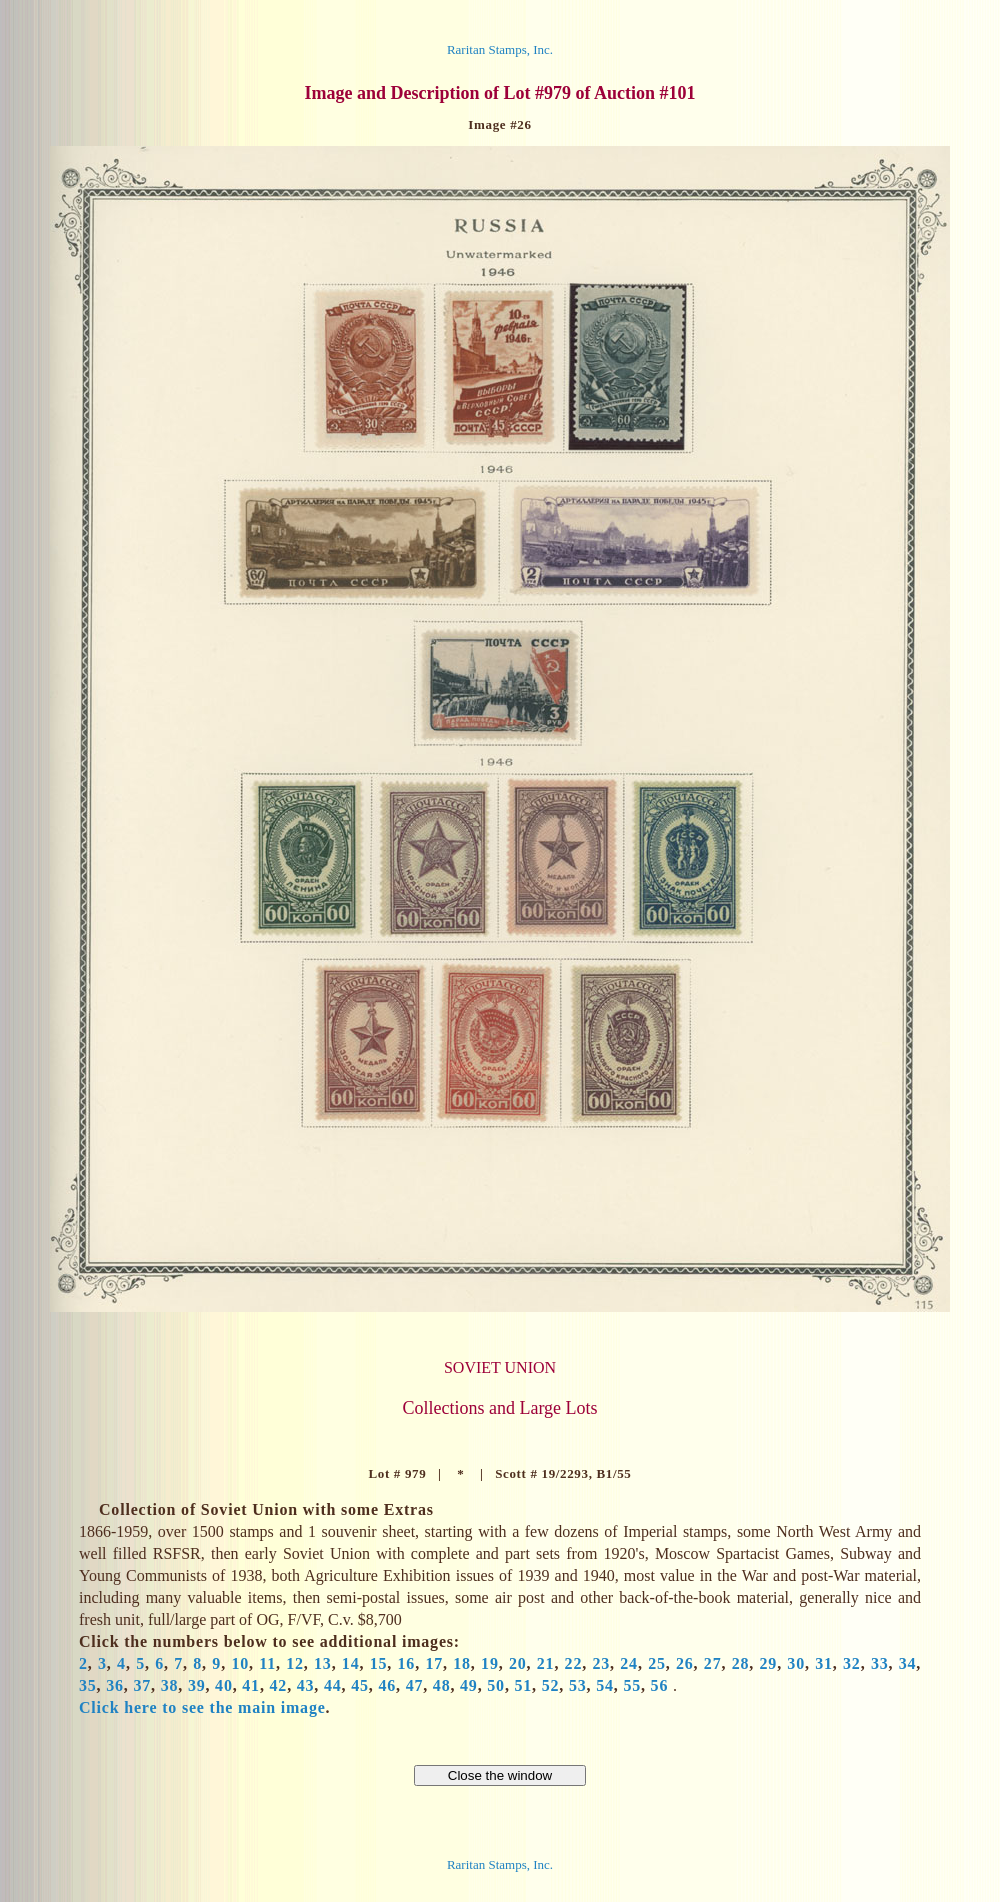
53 (578, 1685)
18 (462, 1663)
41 (251, 1685)
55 (632, 1685)
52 (551, 1685)
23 (601, 1663)
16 (407, 1663)
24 (629, 1663)
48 (442, 1685)
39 (197, 1685)
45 (360, 1685)
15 (379, 1663)
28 (741, 1663)
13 (323, 1663)
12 (295, 1663)
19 (490, 1663)
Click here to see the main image (202, 1707)
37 (142, 1685)
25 (657, 1663)
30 (796, 1663)
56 (660, 1685)
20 (518, 1663)
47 (415, 1685)
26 (685, 1663)
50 (496, 1685)
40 (224, 1685)
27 (713, 1663)
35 (88, 1685)
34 (908, 1663)
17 (434, 1663)
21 (546, 1663)
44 (333, 1685)
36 (115, 1685)
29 (769, 1663)
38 (170, 1685)
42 (279, 1685)
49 (469, 1685)
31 (824, 1663)
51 (524, 1685)
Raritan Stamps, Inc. (500, 49)
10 (240, 1663)
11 (267, 1663)
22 (574, 1663)
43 (306, 1685)
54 (605, 1685)
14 (351, 1663)
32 (852, 1663)
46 (387, 1685)
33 (880, 1663)
